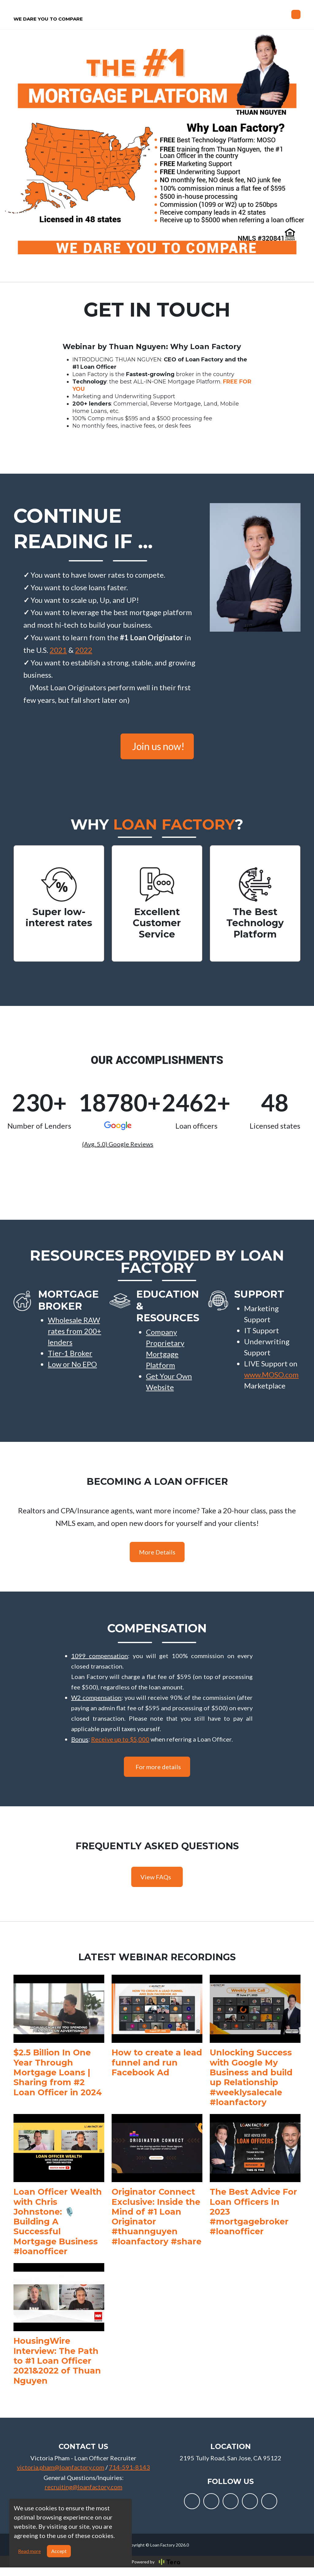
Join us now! (158, 755)
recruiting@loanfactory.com (83, 2495)
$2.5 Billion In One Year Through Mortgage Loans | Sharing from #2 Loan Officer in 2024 (57, 2081)
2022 (83, 658)
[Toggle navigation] (296, 18)
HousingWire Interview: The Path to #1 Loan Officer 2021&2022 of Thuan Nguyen (57, 2369)
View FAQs (155, 1885)
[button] (76, 1339)
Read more (29, 2551)
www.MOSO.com (271, 1383)
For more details (158, 1775)
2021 (58, 658)
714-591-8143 (129, 2475)
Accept (59, 2551)
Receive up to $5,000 (120, 1747)
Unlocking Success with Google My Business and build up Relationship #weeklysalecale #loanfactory (251, 2086)
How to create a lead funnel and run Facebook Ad (157, 2071)
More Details (157, 1560)
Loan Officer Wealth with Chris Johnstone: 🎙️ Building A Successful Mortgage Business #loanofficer (57, 2230)
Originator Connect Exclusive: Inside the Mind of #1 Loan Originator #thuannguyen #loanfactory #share (156, 2225)
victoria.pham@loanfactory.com (60, 2475)
